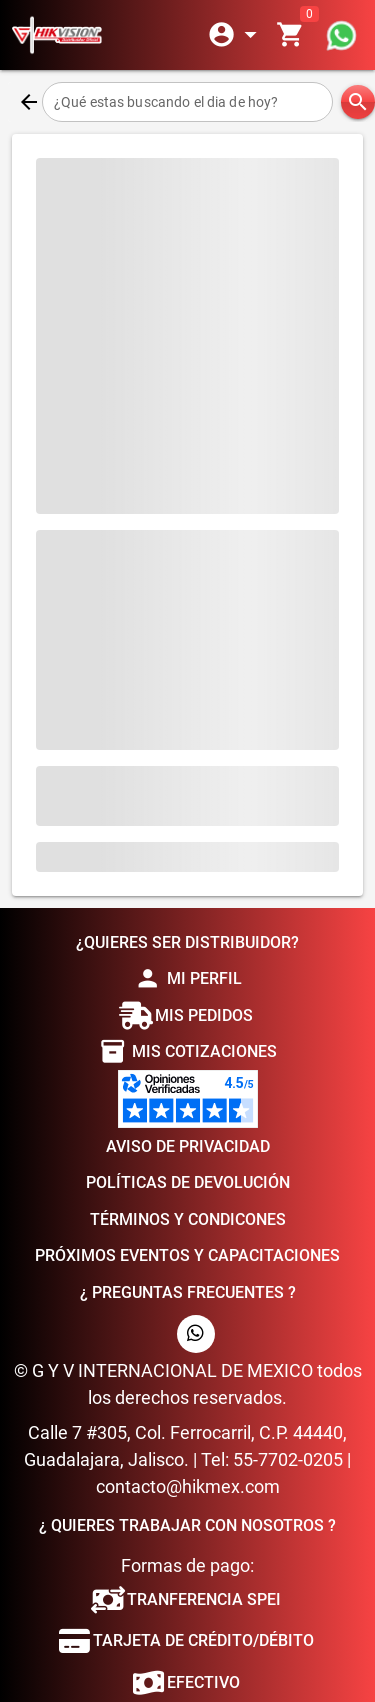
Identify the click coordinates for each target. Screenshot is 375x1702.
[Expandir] (236, 35)
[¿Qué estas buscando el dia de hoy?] (187, 102)
